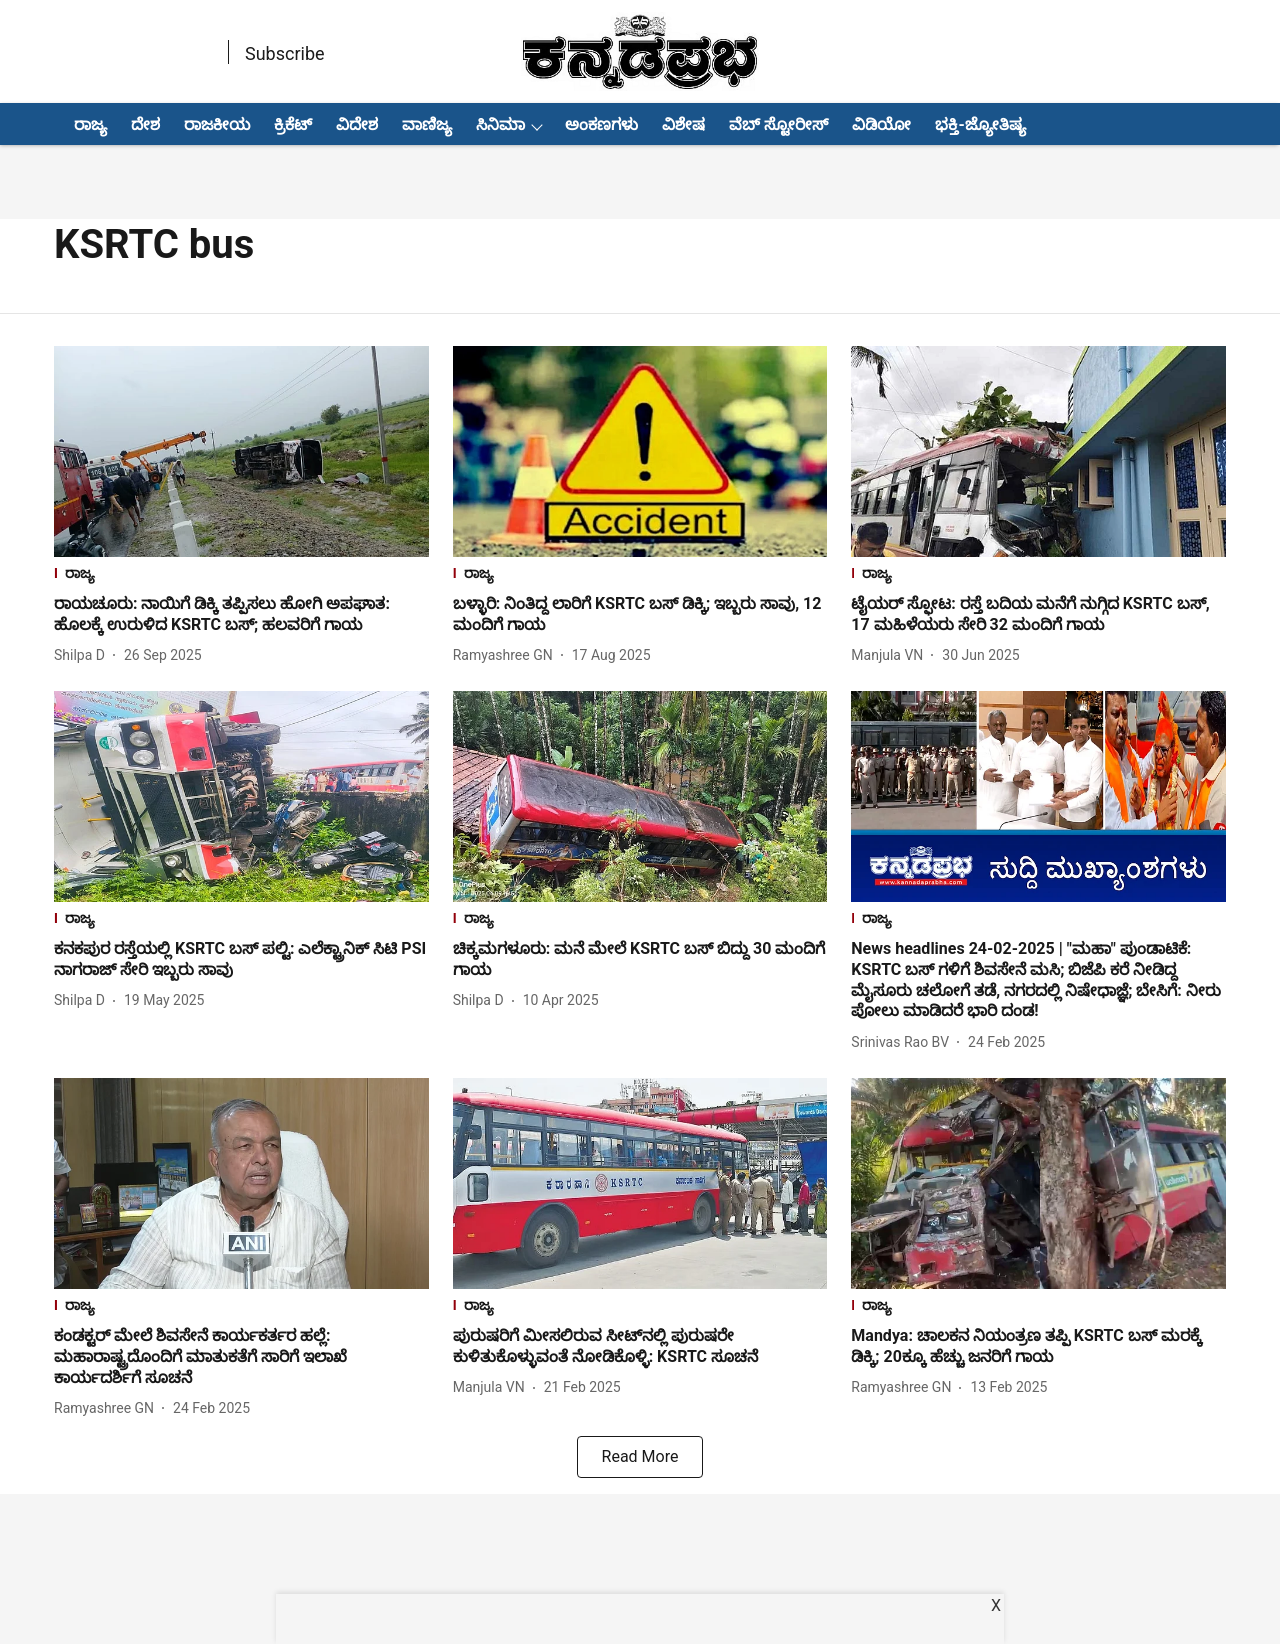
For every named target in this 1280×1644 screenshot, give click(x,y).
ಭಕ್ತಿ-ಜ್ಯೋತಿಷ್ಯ (980, 124)
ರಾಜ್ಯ (90, 124)
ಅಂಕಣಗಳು (601, 124)
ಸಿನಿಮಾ (500, 124)
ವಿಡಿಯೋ (881, 124)
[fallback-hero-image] (241, 451)
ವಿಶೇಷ (683, 124)
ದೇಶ (145, 124)
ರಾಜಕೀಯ (217, 124)
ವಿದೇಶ (357, 124)
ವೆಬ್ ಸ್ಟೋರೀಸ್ (778, 124)
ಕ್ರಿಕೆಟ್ (293, 124)
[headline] (241, 615)
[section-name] (241, 575)
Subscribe (285, 53)
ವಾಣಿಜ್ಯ (427, 124)
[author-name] (83, 655)
